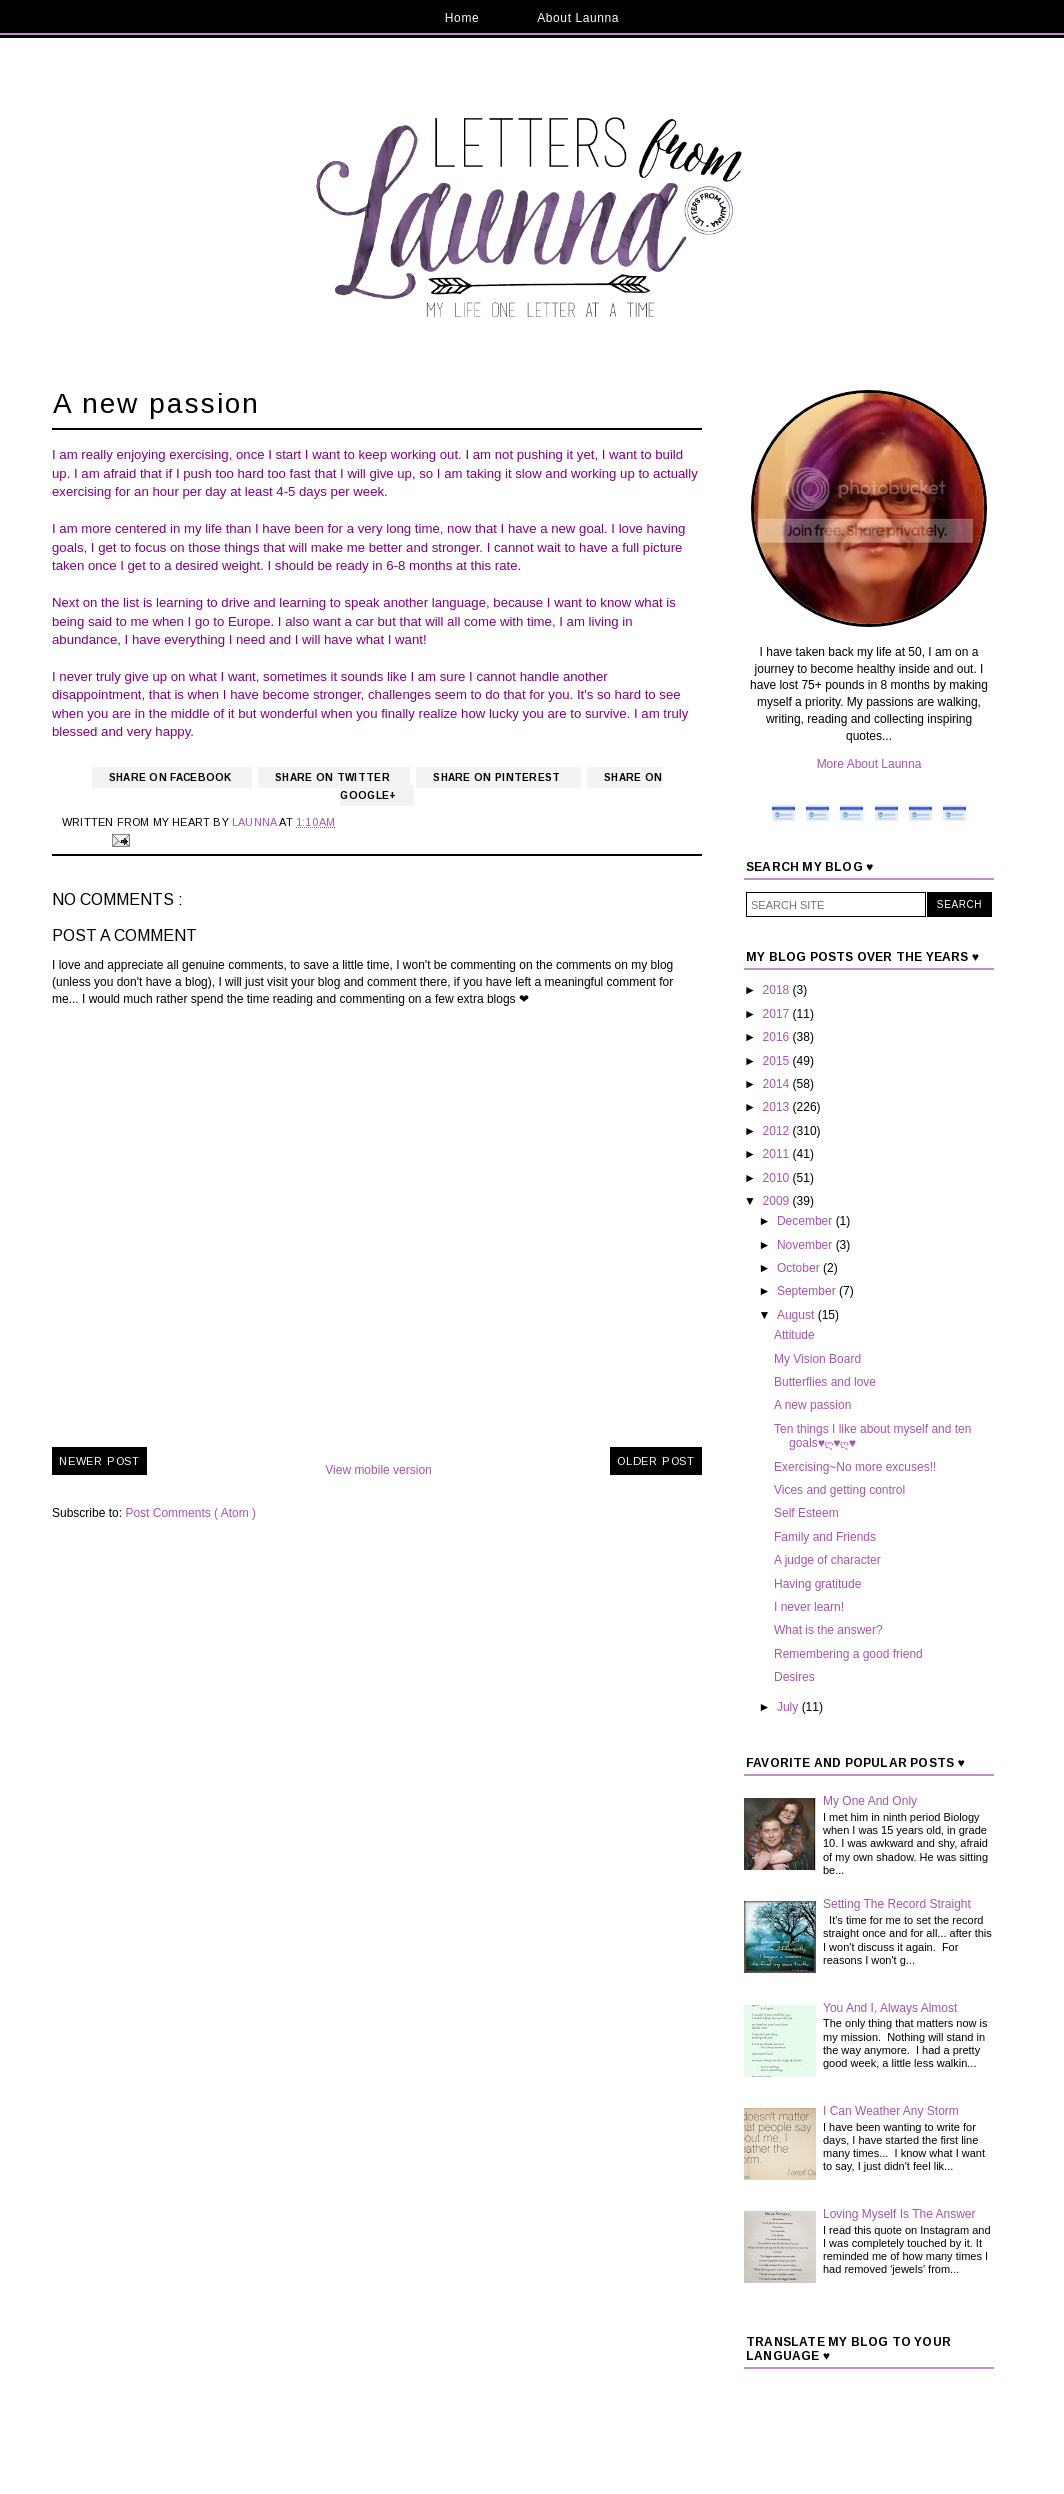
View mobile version (378, 1470)
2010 (778, 1178)
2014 (778, 1084)
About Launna (578, 18)
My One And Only (870, 1801)
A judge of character (827, 1560)
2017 (778, 1014)
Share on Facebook (172, 777)
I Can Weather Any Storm (891, 2111)
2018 (778, 990)
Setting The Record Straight (897, 1904)
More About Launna (869, 764)
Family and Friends (825, 1537)
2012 (778, 1131)
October (800, 1268)
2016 (778, 1037)
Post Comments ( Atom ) (190, 1513)
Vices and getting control (839, 1490)
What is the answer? (828, 1630)
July (789, 1707)
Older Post (656, 1461)
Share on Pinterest (498, 777)
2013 (778, 1107)
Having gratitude (817, 1584)
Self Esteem (806, 1513)
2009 (778, 1201)
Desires (794, 1677)
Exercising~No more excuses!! (855, 1467)
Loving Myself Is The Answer (899, 2214)
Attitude (794, 1335)
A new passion (812, 1405)
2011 (778, 1154)
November (806, 1245)
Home (462, 18)
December (806, 1221)
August (797, 1315)
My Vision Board (817, 1359)
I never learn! (809, 1607)
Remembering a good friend (848, 1654)
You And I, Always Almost (890, 2008)
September (808, 1291)
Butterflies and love (825, 1382)
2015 (778, 1061)
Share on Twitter (334, 777)
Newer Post (99, 1461)
